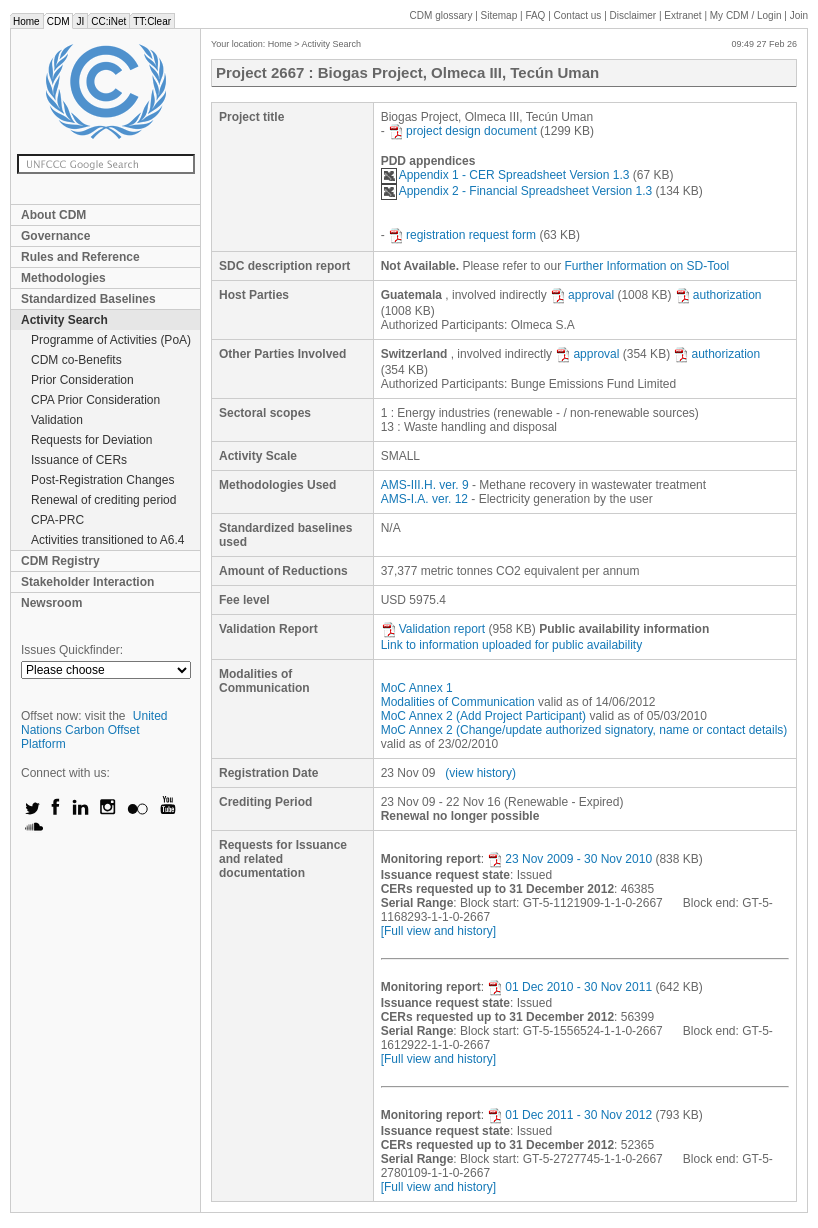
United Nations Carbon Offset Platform (94, 730)
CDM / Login (747, 15)
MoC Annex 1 (417, 688)
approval (582, 295)
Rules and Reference (80, 257)
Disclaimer (633, 15)
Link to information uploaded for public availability (512, 645)
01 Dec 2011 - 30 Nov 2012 (569, 1115)
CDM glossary (441, 15)
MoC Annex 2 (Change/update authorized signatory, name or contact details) (584, 730)
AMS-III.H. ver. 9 (425, 485)
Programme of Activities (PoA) (111, 340)
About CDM (53, 215)
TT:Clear (152, 21)
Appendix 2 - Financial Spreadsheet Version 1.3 (517, 191)
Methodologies (63, 278)
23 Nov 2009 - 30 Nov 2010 (569, 859)
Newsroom (51, 603)
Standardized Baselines (88, 299)
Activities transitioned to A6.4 (107, 540)
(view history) (480, 773)
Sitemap (499, 15)
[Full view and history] (438, 931)
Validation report (433, 629)
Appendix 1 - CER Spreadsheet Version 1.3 (505, 175)
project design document (462, 131)
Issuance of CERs (79, 460)
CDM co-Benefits (76, 360)
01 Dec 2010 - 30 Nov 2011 (569, 987)
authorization (718, 295)
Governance (55, 236)
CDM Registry (60, 561)
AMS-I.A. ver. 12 (424, 499)
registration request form (462, 235)
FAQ (535, 15)
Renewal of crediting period (103, 500)
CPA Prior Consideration (95, 400)
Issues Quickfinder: (72, 650)
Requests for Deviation (91, 440)
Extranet (682, 15)
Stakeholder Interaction (87, 582)
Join (799, 15)
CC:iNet (108, 21)
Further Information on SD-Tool (647, 266)
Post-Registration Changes (102, 480)
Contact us (578, 15)
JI (80, 21)
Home (26, 21)
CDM (58, 21)
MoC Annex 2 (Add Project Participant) (483, 716)
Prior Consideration (82, 380)
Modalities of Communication (458, 702)
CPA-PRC (57, 520)
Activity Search (64, 320)
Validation (57, 420)
